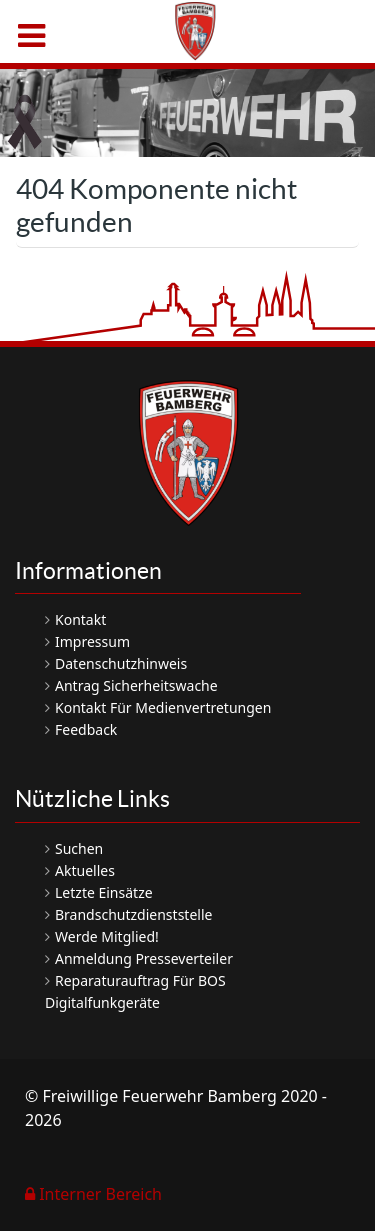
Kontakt (80, 619)
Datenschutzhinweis (121, 663)
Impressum (92, 641)
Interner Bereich (93, 1194)
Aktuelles (85, 870)
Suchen (79, 848)
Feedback (86, 729)
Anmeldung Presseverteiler (144, 958)
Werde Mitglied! (107, 936)
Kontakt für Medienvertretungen (163, 707)
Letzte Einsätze (104, 892)
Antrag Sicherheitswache (136, 685)
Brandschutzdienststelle (133, 914)
